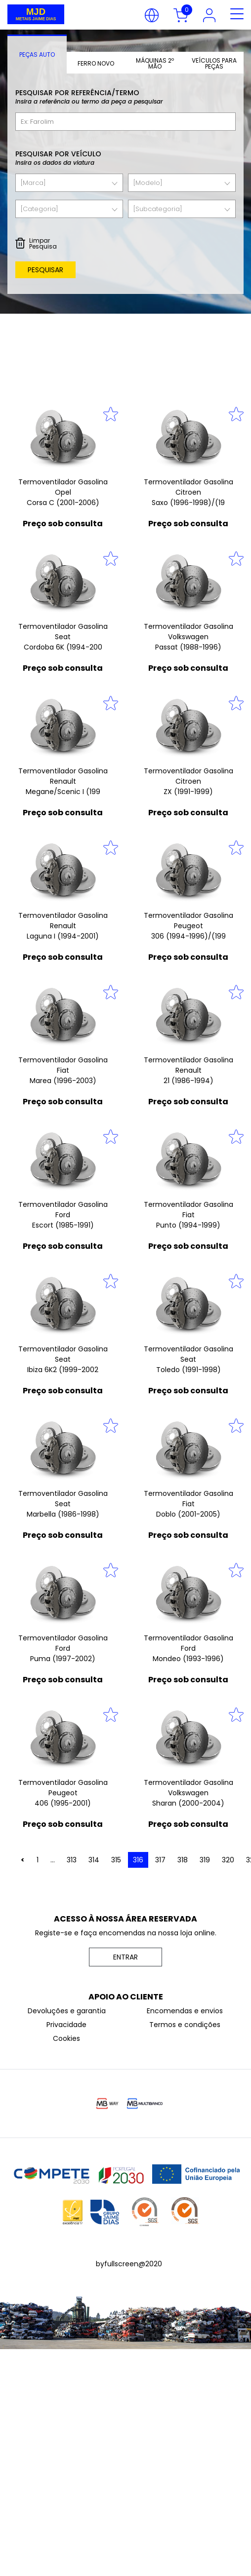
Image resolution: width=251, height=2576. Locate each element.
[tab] (37, 54)
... (52, 1860)
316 (138, 1860)
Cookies (66, 2038)
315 (116, 1860)
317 (160, 1860)
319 (205, 1860)
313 (72, 1860)
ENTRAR (125, 1957)
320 (228, 1860)
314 (93, 1860)
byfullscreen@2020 (129, 2264)
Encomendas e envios (185, 2011)
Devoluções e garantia (67, 2011)
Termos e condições (184, 2025)
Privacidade (66, 2025)
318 (182, 1860)
